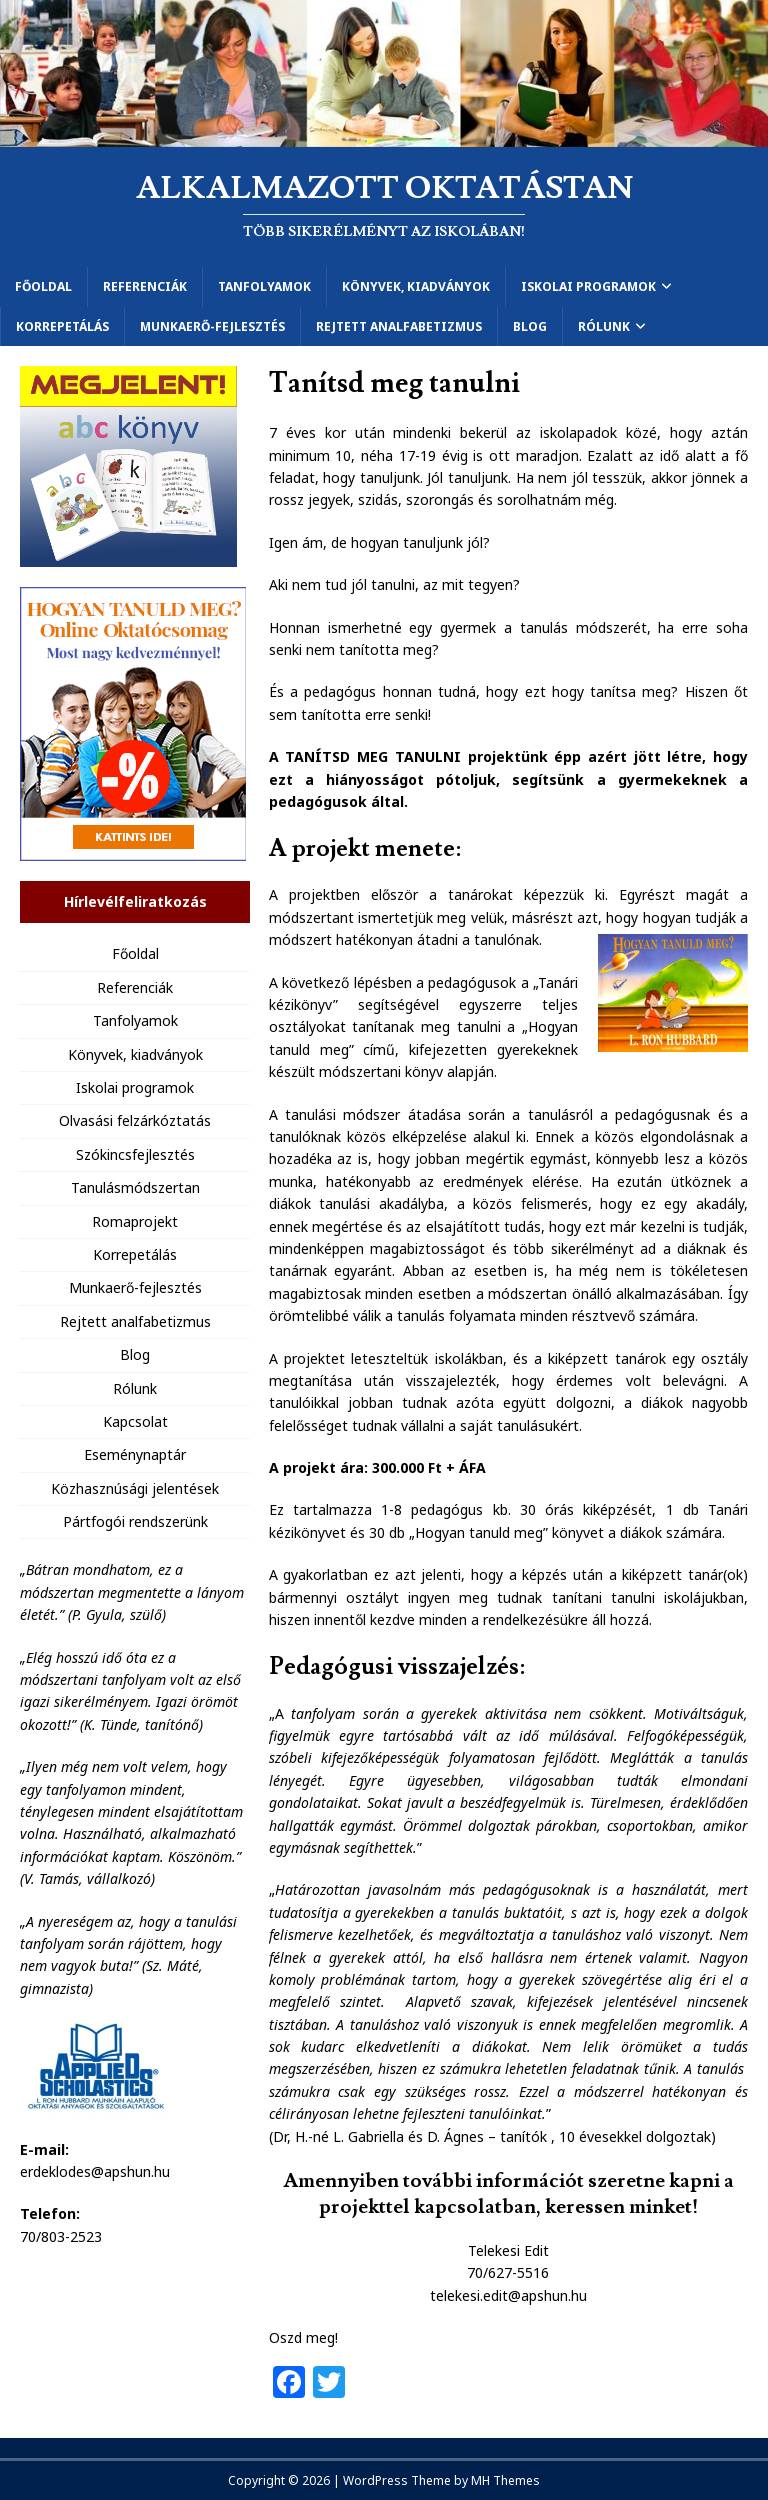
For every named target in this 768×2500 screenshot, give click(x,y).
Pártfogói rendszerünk (135, 1521)
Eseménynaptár (135, 1454)
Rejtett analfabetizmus (399, 326)
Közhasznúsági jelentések (135, 1488)
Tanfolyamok (264, 286)
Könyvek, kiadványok (416, 286)
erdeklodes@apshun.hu (95, 2171)
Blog (530, 326)
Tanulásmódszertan (135, 1187)
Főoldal (43, 286)
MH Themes (505, 2480)
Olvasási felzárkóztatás (135, 1120)
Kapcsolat (135, 1421)
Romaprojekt (135, 1221)
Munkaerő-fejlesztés (212, 326)
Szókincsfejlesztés (135, 1154)
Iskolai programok (588, 286)
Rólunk (604, 326)
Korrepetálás (62, 326)
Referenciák (145, 286)
